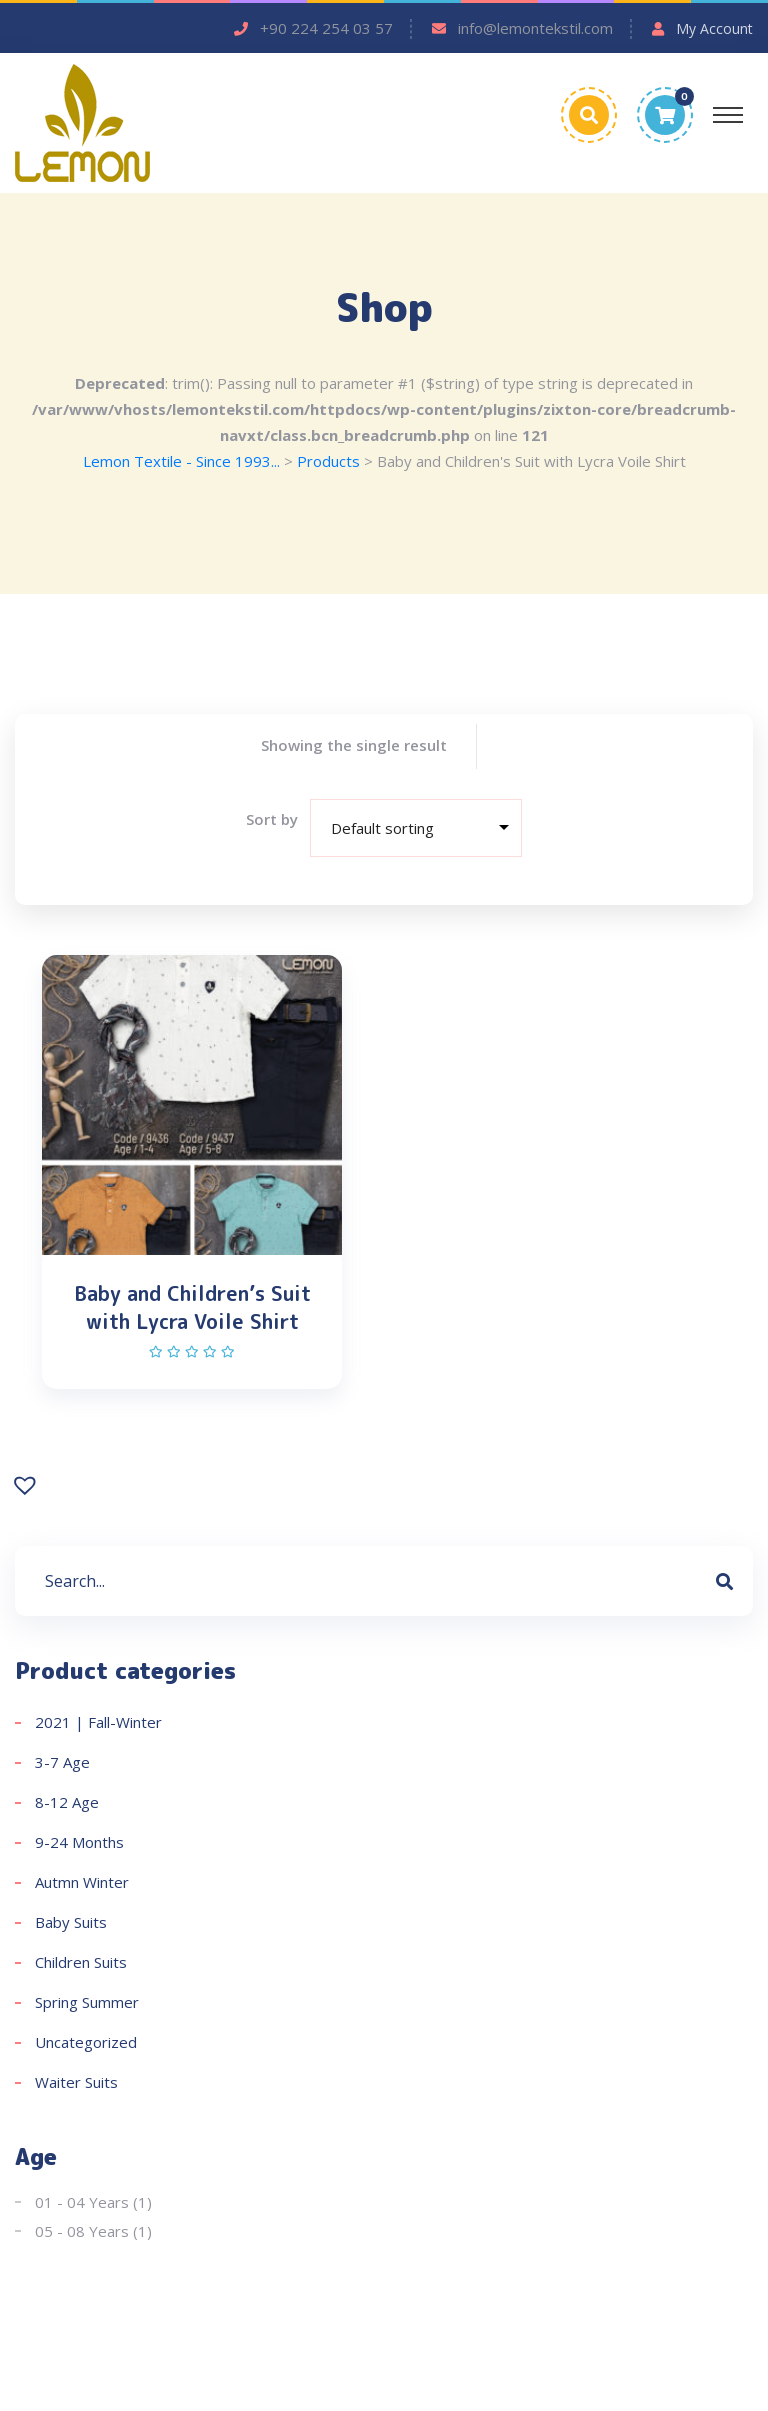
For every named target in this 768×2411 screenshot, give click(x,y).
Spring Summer (87, 2007)
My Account (714, 28)
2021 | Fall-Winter (98, 1727)
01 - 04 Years (82, 2207)
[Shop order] (418, 829)
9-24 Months (79, 1847)
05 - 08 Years (82, 2236)
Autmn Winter (82, 1887)
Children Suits (81, 1967)
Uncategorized (86, 2047)
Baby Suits (71, 1927)
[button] (27, 1488)
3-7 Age (62, 1767)
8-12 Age (67, 1807)
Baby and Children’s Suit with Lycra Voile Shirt (192, 1308)
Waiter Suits (76, 2087)
